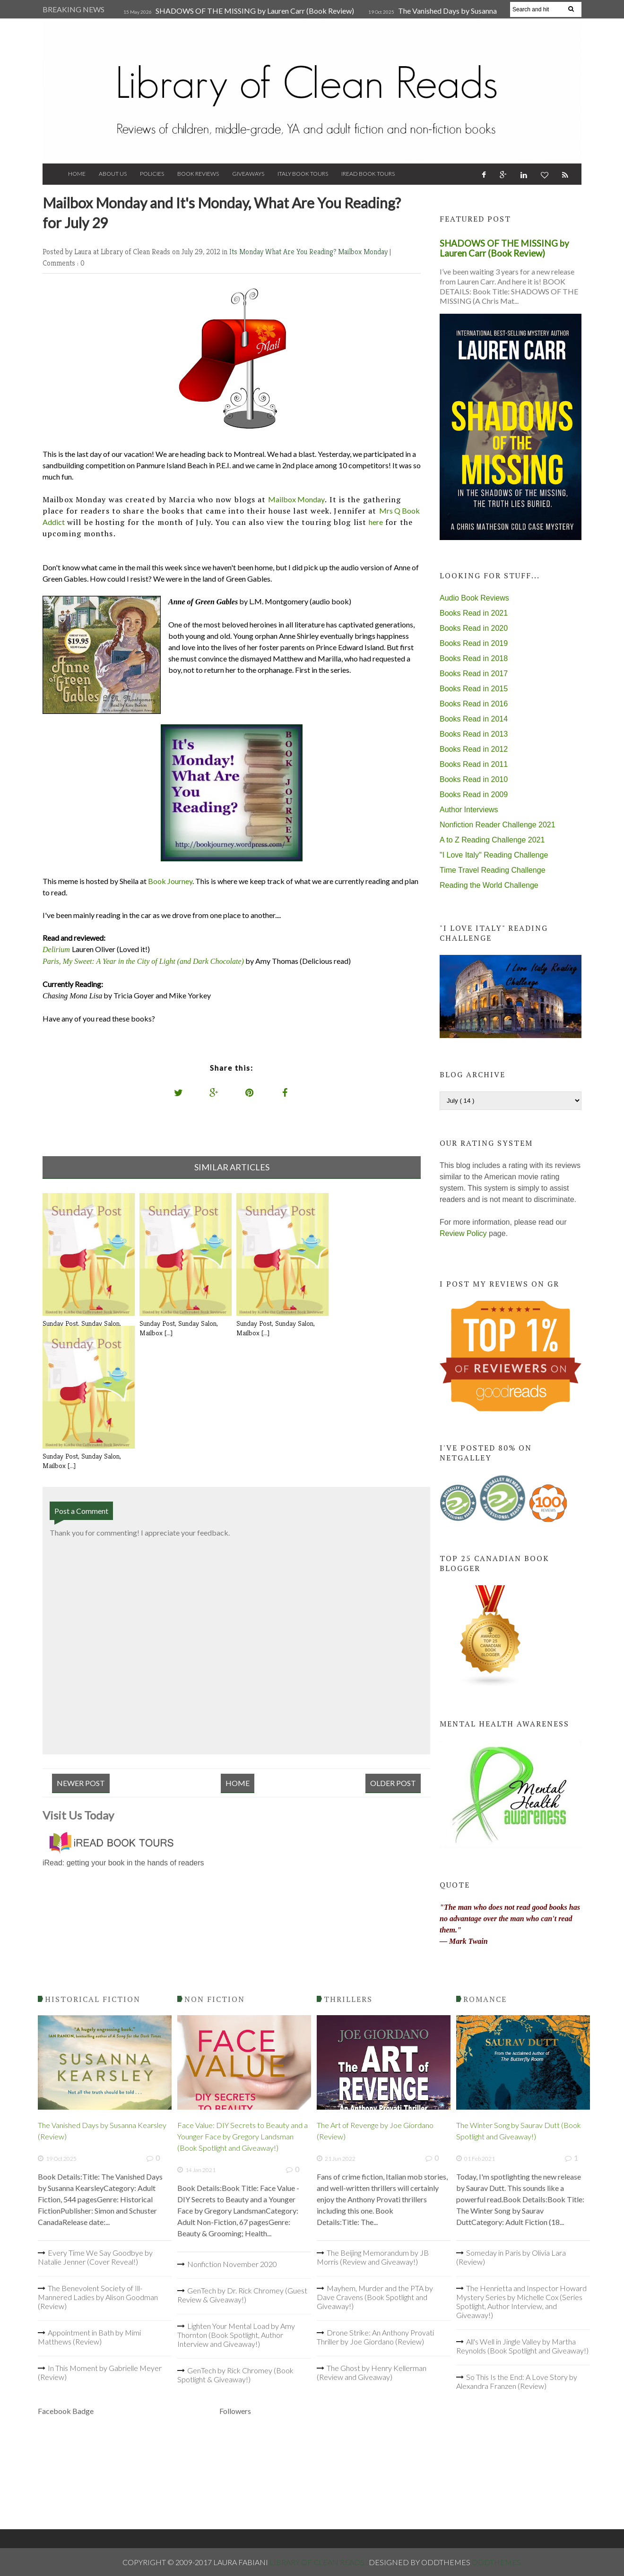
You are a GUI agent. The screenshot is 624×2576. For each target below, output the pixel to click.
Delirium (56, 949)
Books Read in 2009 (474, 794)
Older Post (393, 1782)
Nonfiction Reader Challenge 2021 (497, 825)
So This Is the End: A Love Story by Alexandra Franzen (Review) (516, 2381)
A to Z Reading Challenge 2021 (492, 840)
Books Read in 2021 (474, 613)
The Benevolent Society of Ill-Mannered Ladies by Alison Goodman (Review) (98, 2297)
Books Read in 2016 (474, 704)
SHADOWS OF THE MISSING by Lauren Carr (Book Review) (255, 10)
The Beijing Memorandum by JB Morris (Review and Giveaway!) (373, 2257)
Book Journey (170, 880)
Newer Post (81, 1782)
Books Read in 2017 (474, 674)
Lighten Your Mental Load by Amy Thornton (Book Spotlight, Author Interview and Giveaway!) (236, 2334)
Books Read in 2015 (474, 689)
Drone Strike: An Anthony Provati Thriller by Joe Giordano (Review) (375, 2337)
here (376, 521)
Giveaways (248, 173)
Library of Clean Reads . (319, 2562)
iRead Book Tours (368, 173)
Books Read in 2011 (474, 764)
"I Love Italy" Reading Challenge (494, 855)
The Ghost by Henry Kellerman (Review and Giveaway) (371, 2372)
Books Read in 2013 (474, 734)
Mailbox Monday (364, 252)
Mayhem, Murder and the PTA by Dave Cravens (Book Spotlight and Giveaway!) (375, 2297)
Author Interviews (469, 810)
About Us (113, 173)
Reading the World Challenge (489, 885)
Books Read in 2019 (474, 643)
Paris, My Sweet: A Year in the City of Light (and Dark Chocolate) (143, 961)
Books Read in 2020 (474, 628)
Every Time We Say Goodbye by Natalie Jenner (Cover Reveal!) (95, 2257)
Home (77, 173)
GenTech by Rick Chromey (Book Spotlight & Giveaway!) (235, 2375)
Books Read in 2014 (474, 719)
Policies (152, 173)
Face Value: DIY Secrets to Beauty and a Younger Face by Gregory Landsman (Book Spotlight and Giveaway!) (242, 2136)
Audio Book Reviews (474, 598)
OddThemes (496, 2562)
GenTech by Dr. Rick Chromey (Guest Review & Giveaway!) (242, 2295)
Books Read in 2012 (474, 749)
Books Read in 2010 (474, 779)
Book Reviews (198, 173)
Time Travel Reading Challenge (493, 870)
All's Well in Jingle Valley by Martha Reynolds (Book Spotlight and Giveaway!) (522, 2346)
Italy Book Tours (302, 173)
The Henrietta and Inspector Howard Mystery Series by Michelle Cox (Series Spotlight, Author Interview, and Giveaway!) (521, 2301)
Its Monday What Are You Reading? (283, 252)
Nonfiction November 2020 (232, 2263)
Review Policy (463, 1233)
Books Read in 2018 (474, 658)
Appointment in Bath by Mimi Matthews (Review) (89, 2337)
